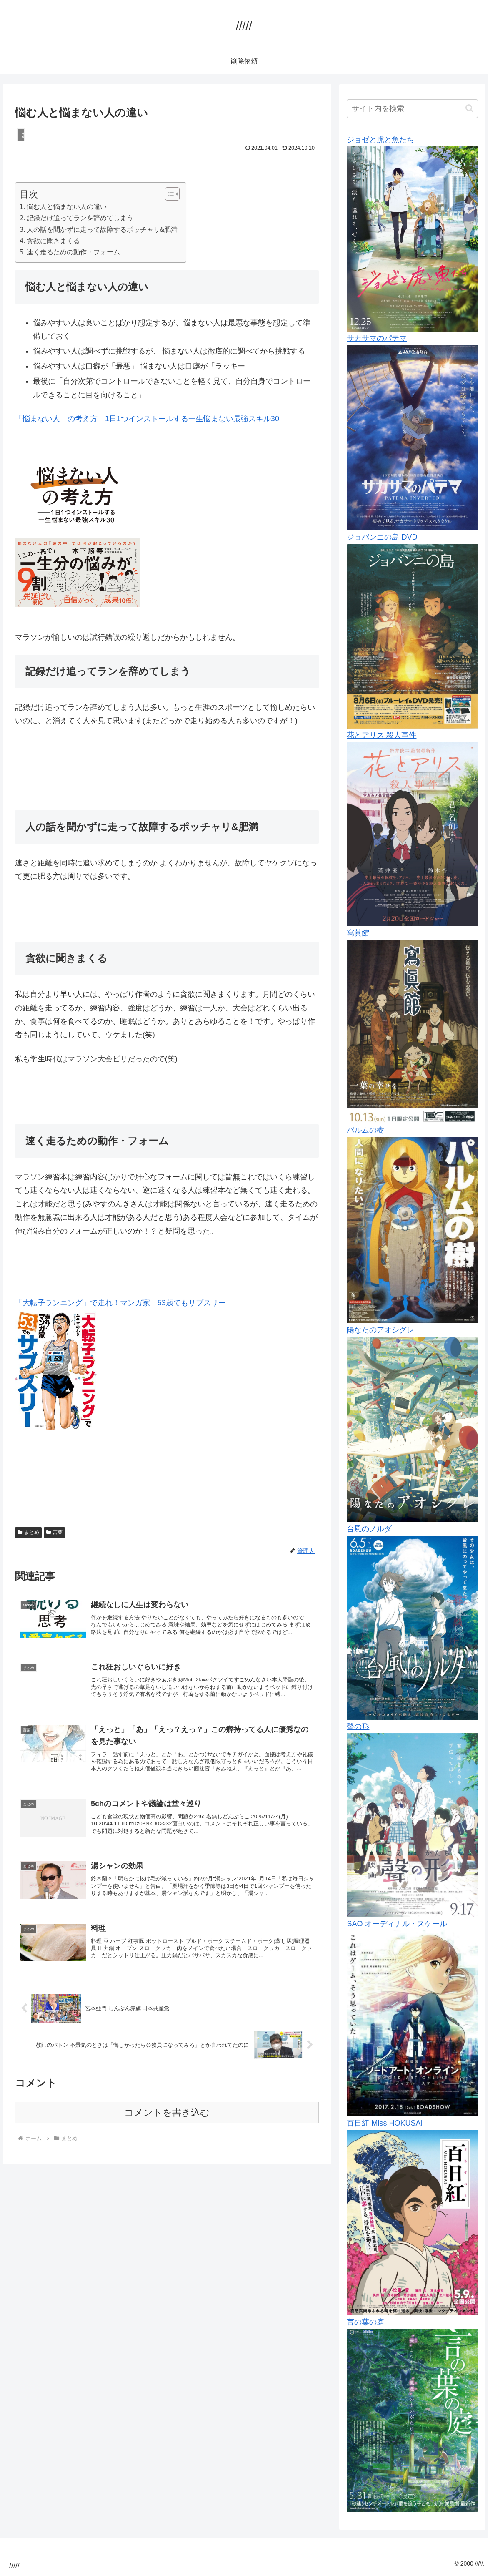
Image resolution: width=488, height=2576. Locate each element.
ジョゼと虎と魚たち (380, 140)
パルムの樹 (365, 1130)
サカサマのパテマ (377, 338)
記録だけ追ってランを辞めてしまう (80, 217)
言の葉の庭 (365, 2322)
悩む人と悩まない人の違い (67, 206)
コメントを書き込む (167, 2128)
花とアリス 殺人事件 (381, 735)
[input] (412, 108)
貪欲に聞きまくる (53, 240)
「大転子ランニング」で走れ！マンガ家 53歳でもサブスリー (120, 1303)
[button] (469, 108)
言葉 (54, 1532)
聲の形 (358, 1726)
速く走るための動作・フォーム (73, 252)
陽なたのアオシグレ (380, 1330)
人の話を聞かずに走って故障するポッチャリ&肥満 (102, 229)
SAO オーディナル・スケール (397, 1924)
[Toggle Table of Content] (168, 194)
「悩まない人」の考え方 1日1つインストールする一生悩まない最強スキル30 (147, 419)
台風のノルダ (369, 1529)
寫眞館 (358, 933)
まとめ (28, 1532)
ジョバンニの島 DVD (382, 537)
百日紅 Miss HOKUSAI (385, 2123)
